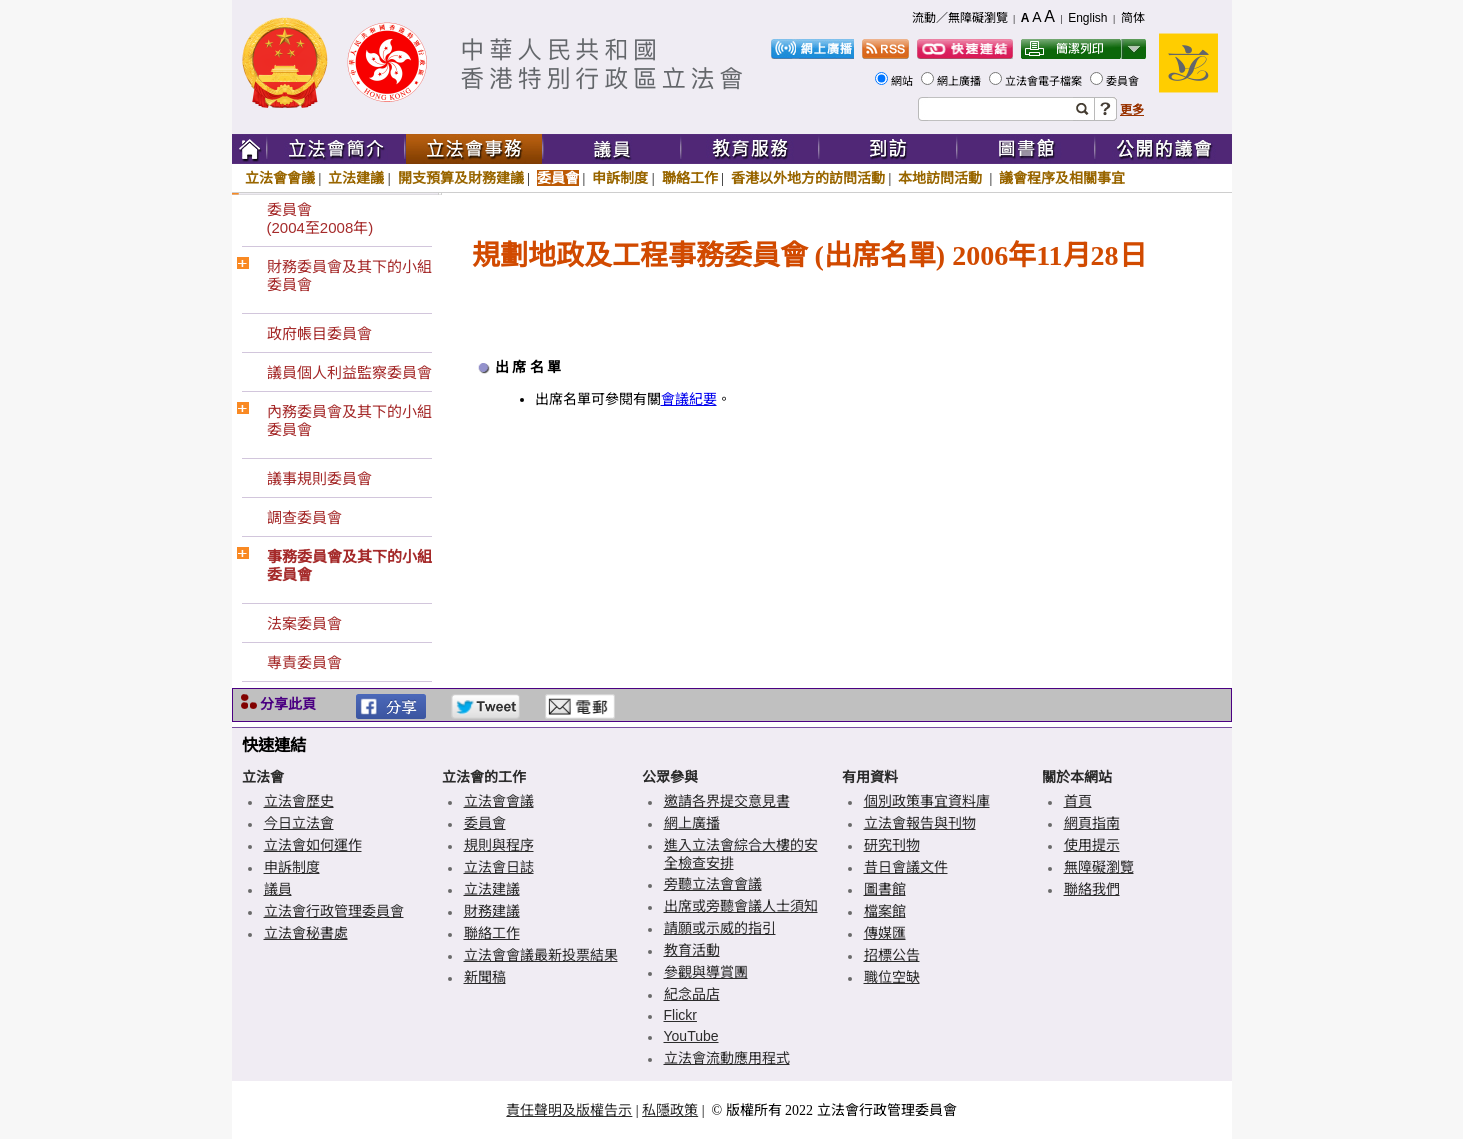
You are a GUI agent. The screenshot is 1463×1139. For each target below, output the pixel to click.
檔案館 (885, 911)
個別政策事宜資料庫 (927, 801)
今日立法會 (299, 823)
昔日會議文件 (906, 867)
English (1087, 18)
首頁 (1078, 801)
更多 (1132, 110)
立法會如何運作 (313, 845)
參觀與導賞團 (706, 972)
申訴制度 (620, 178)
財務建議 (492, 911)
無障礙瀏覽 (1099, 867)
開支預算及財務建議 (461, 178)
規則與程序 (499, 845)
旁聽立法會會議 (713, 884)
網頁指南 (1092, 823)
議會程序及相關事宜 (1062, 178)
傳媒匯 (885, 933)
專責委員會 (304, 662)
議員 (278, 889)
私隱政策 (670, 1110)
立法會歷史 (299, 801)
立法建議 (356, 178)
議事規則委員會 (319, 478)
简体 (1133, 18)
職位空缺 (892, 977)
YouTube (691, 1036)
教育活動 (692, 950)
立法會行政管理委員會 (334, 911)
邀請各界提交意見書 (727, 801)
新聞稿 (485, 977)
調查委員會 (304, 517)
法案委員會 (304, 623)
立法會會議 (280, 178)
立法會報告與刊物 (920, 823)
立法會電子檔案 (1045, 81)
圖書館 (885, 889)
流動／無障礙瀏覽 (960, 18)
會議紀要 (689, 399)
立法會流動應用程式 (727, 1058)
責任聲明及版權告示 (569, 1110)
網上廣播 (960, 81)
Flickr (680, 1015)
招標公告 (892, 955)
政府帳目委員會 (319, 333)
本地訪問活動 (942, 178)
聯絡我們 (1092, 889)
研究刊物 (892, 845)
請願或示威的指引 (720, 928)
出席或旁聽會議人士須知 (741, 906)
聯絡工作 (690, 178)
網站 (903, 81)
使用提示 (1092, 845)
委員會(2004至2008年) (320, 218)
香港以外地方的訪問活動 (808, 178)
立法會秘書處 (306, 933)
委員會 (1124, 81)
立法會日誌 (499, 867)
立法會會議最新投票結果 (541, 955)
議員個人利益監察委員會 (349, 372)
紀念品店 (692, 994)
